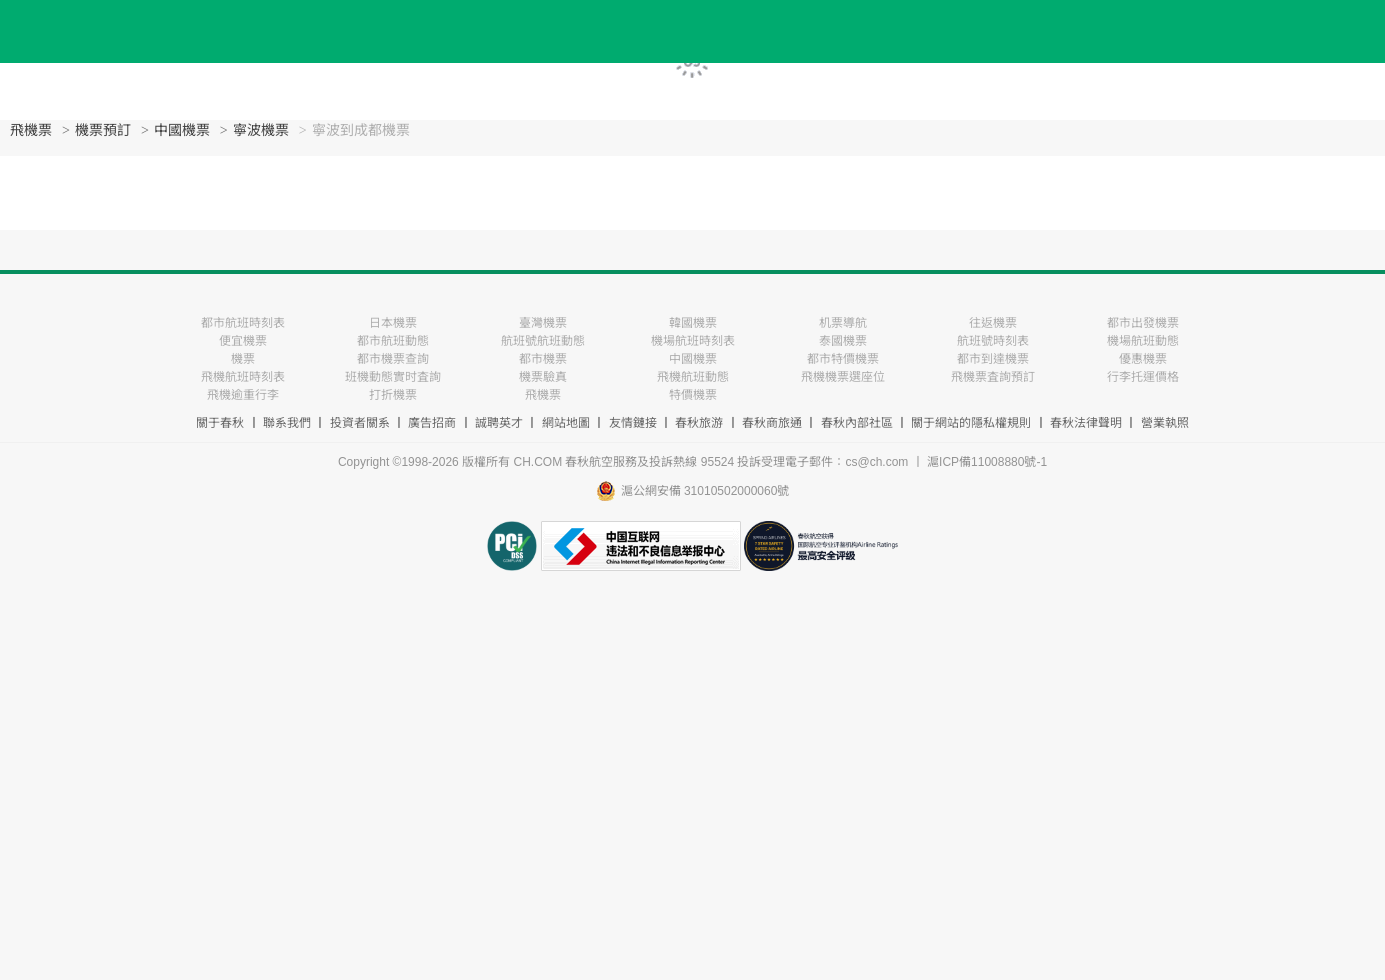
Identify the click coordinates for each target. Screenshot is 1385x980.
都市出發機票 (1143, 323)
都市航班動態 (393, 341)
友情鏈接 (633, 423)
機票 (243, 359)
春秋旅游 (699, 423)
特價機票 (693, 395)
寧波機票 (261, 130)
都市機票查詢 (393, 359)
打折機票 (393, 395)
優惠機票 (1143, 359)
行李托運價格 (1143, 377)
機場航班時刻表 (693, 341)
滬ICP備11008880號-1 (987, 462)
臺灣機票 (543, 323)
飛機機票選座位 (843, 377)
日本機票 (393, 323)
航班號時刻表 (993, 341)
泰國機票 (843, 341)
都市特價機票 (843, 359)
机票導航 (843, 323)
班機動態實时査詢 (393, 377)
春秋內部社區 (857, 423)
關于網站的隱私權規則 (971, 423)
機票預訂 (103, 130)
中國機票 (182, 130)
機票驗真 (543, 377)
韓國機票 (693, 323)
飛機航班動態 (693, 377)
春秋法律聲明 (1086, 423)
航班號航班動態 (543, 341)
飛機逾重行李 (243, 395)
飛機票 (31, 130)
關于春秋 (220, 423)
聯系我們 (287, 423)
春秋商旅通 (772, 423)
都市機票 (543, 359)
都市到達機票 (993, 359)
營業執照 (1165, 423)
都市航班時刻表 (243, 323)
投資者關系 (360, 423)
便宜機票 (243, 341)
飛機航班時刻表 (243, 377)
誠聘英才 (499, 423)
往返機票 (993, 323)
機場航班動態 (1143, 341)
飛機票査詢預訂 (993, 377)
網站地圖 (566, 423)
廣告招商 (432, 423)
